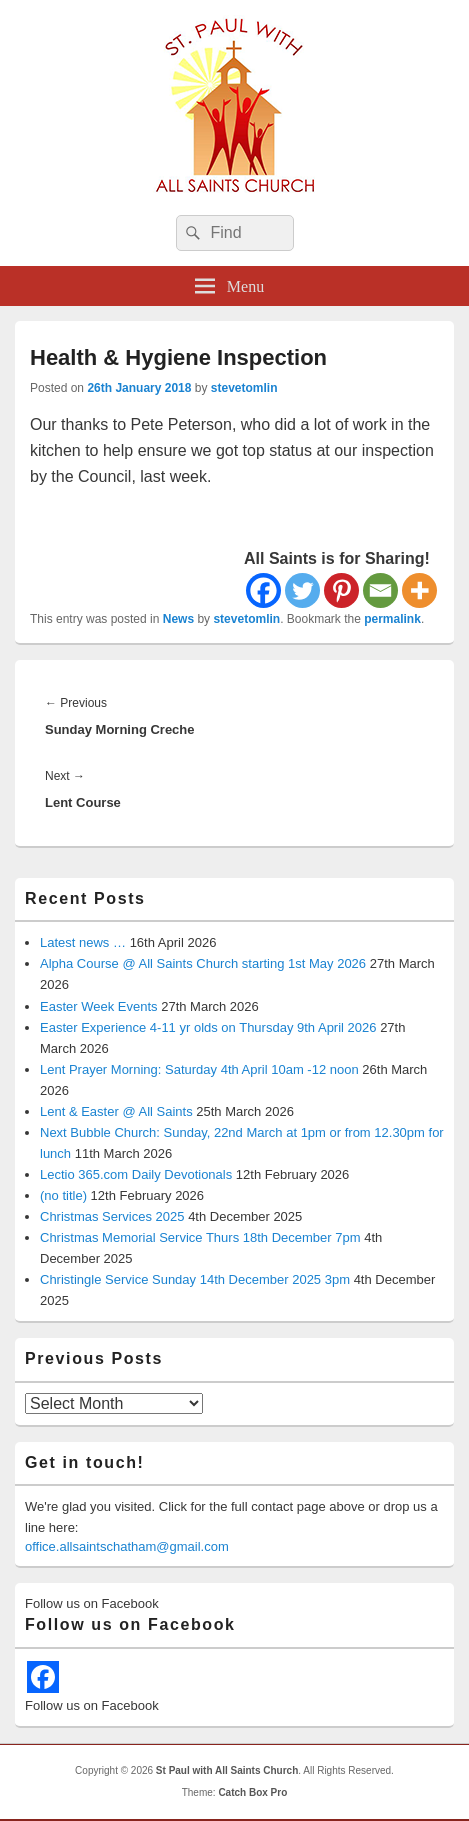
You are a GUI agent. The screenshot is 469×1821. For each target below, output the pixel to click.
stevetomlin (244, 388)
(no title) (63, 1195)
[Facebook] (263, 590)
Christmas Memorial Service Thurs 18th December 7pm (200, 1237)
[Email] (380, 590)
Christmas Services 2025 (112, 1216)
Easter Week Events (99, 1006)
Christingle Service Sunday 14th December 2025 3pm (195, 1279)
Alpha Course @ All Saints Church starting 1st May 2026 (203, 963)
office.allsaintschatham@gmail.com (127, 1546)
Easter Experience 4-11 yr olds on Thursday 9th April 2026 (208, 1027)
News (178, 619)
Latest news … (83, 942)
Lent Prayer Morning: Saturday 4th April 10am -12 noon (199, 1069)
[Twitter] (302, 590)
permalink (392, 619)
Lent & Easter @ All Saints (116, 1111)
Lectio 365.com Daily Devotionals (136, 1174)
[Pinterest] (341, 590)
